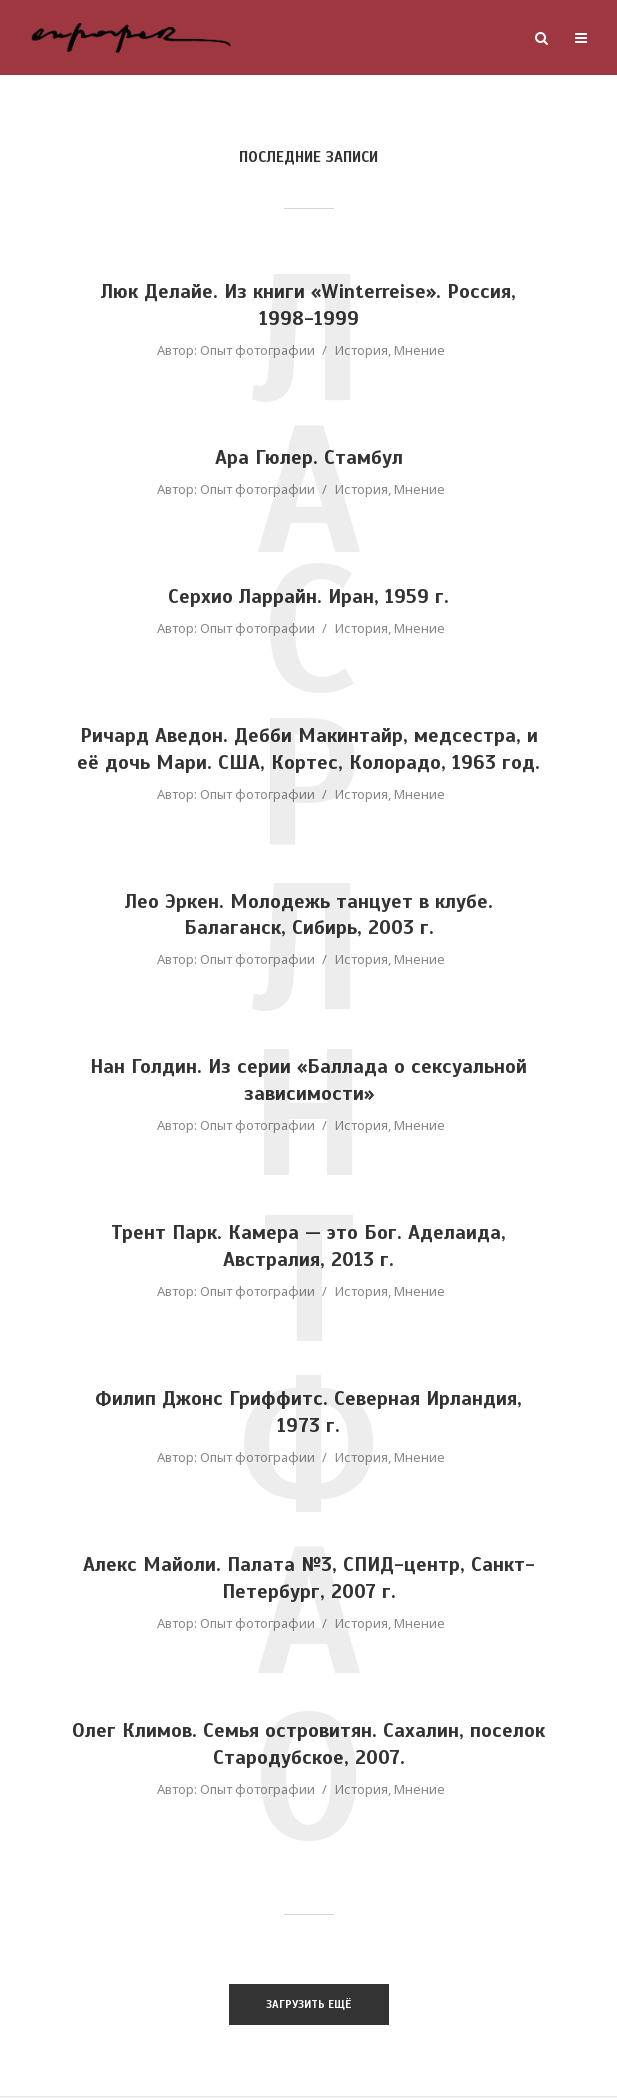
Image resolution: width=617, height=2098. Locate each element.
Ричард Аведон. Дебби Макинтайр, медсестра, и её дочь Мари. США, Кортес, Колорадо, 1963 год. (308, 750)
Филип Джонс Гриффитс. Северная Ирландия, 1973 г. (309, 1414)
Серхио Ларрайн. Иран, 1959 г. (308, 597)
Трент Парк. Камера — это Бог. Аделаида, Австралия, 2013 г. (309, 1248)
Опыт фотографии (257, 350)
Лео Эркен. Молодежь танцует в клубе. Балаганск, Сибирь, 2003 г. (308, 916)
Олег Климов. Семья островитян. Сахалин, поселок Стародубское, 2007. (309, 1746)
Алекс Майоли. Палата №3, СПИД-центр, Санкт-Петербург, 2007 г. (308, 1580)
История (361, 350)
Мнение (419, 350)
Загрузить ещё (308, 2005)
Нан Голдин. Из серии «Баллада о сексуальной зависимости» (308, 1082)
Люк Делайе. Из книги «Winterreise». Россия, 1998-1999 (309, 306)
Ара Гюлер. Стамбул (309, 458)
